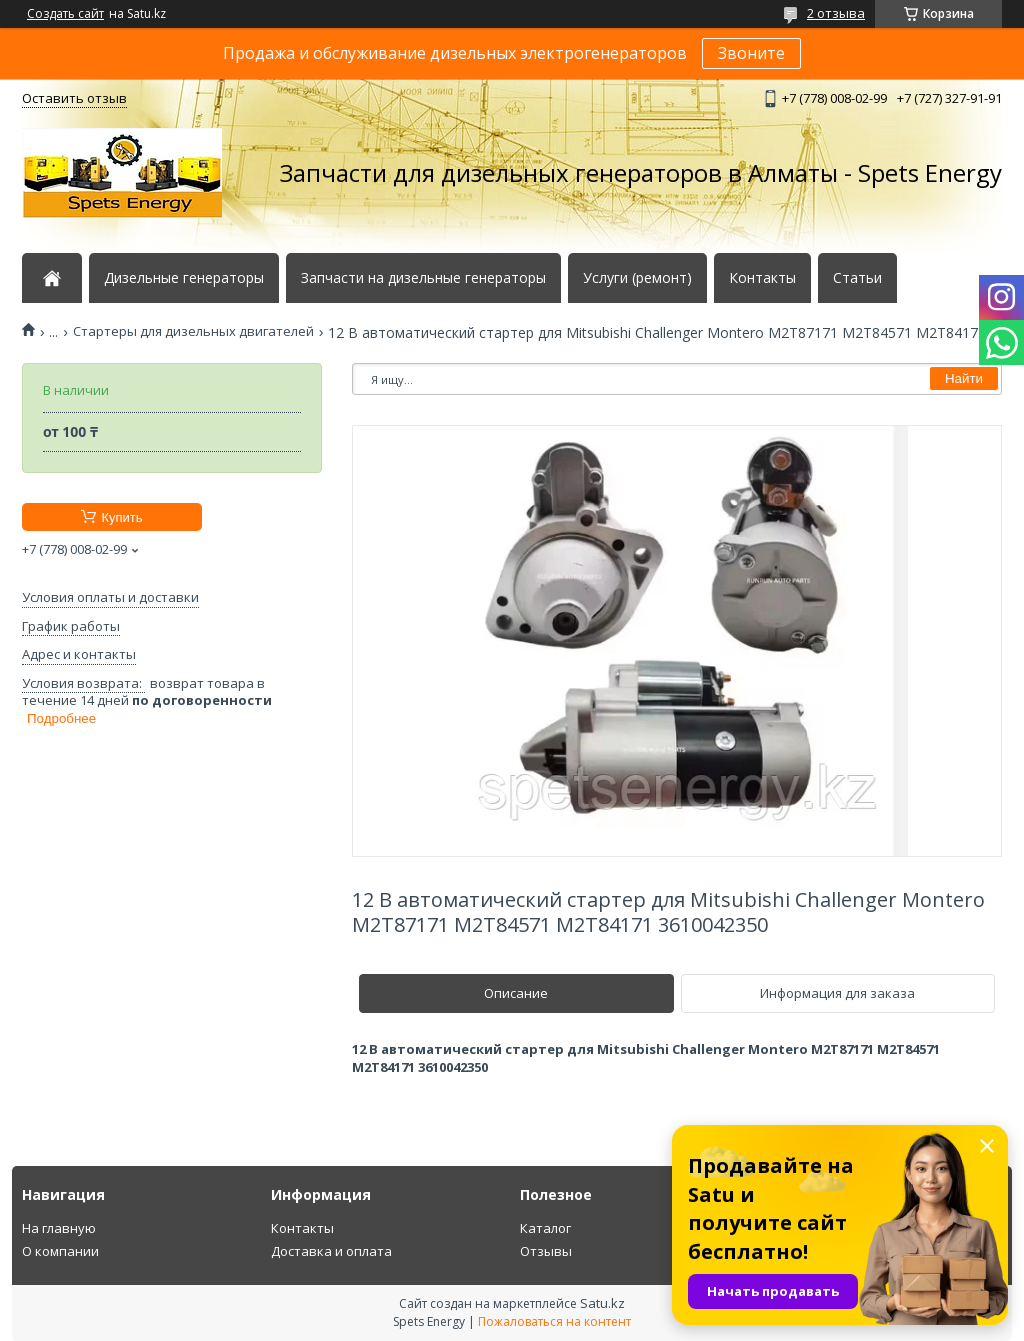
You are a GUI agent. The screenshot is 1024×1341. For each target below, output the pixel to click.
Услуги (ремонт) (637, 278)
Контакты (762, 278)
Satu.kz (602, 1303)
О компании (60, 1251)
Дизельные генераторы (184, 278)
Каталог (545, 1228)
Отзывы (546, 1251)
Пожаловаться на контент (554, 1321)
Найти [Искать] (964, 378)
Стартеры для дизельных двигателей (193, 331)
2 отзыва (836, 13)
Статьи (857, 278)
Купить (121, 517)
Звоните (751, 53)
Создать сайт (65, 14)
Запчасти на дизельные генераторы (423, 278)
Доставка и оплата (331, 1251)
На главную (59, 1228)
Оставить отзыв (74, 98)
